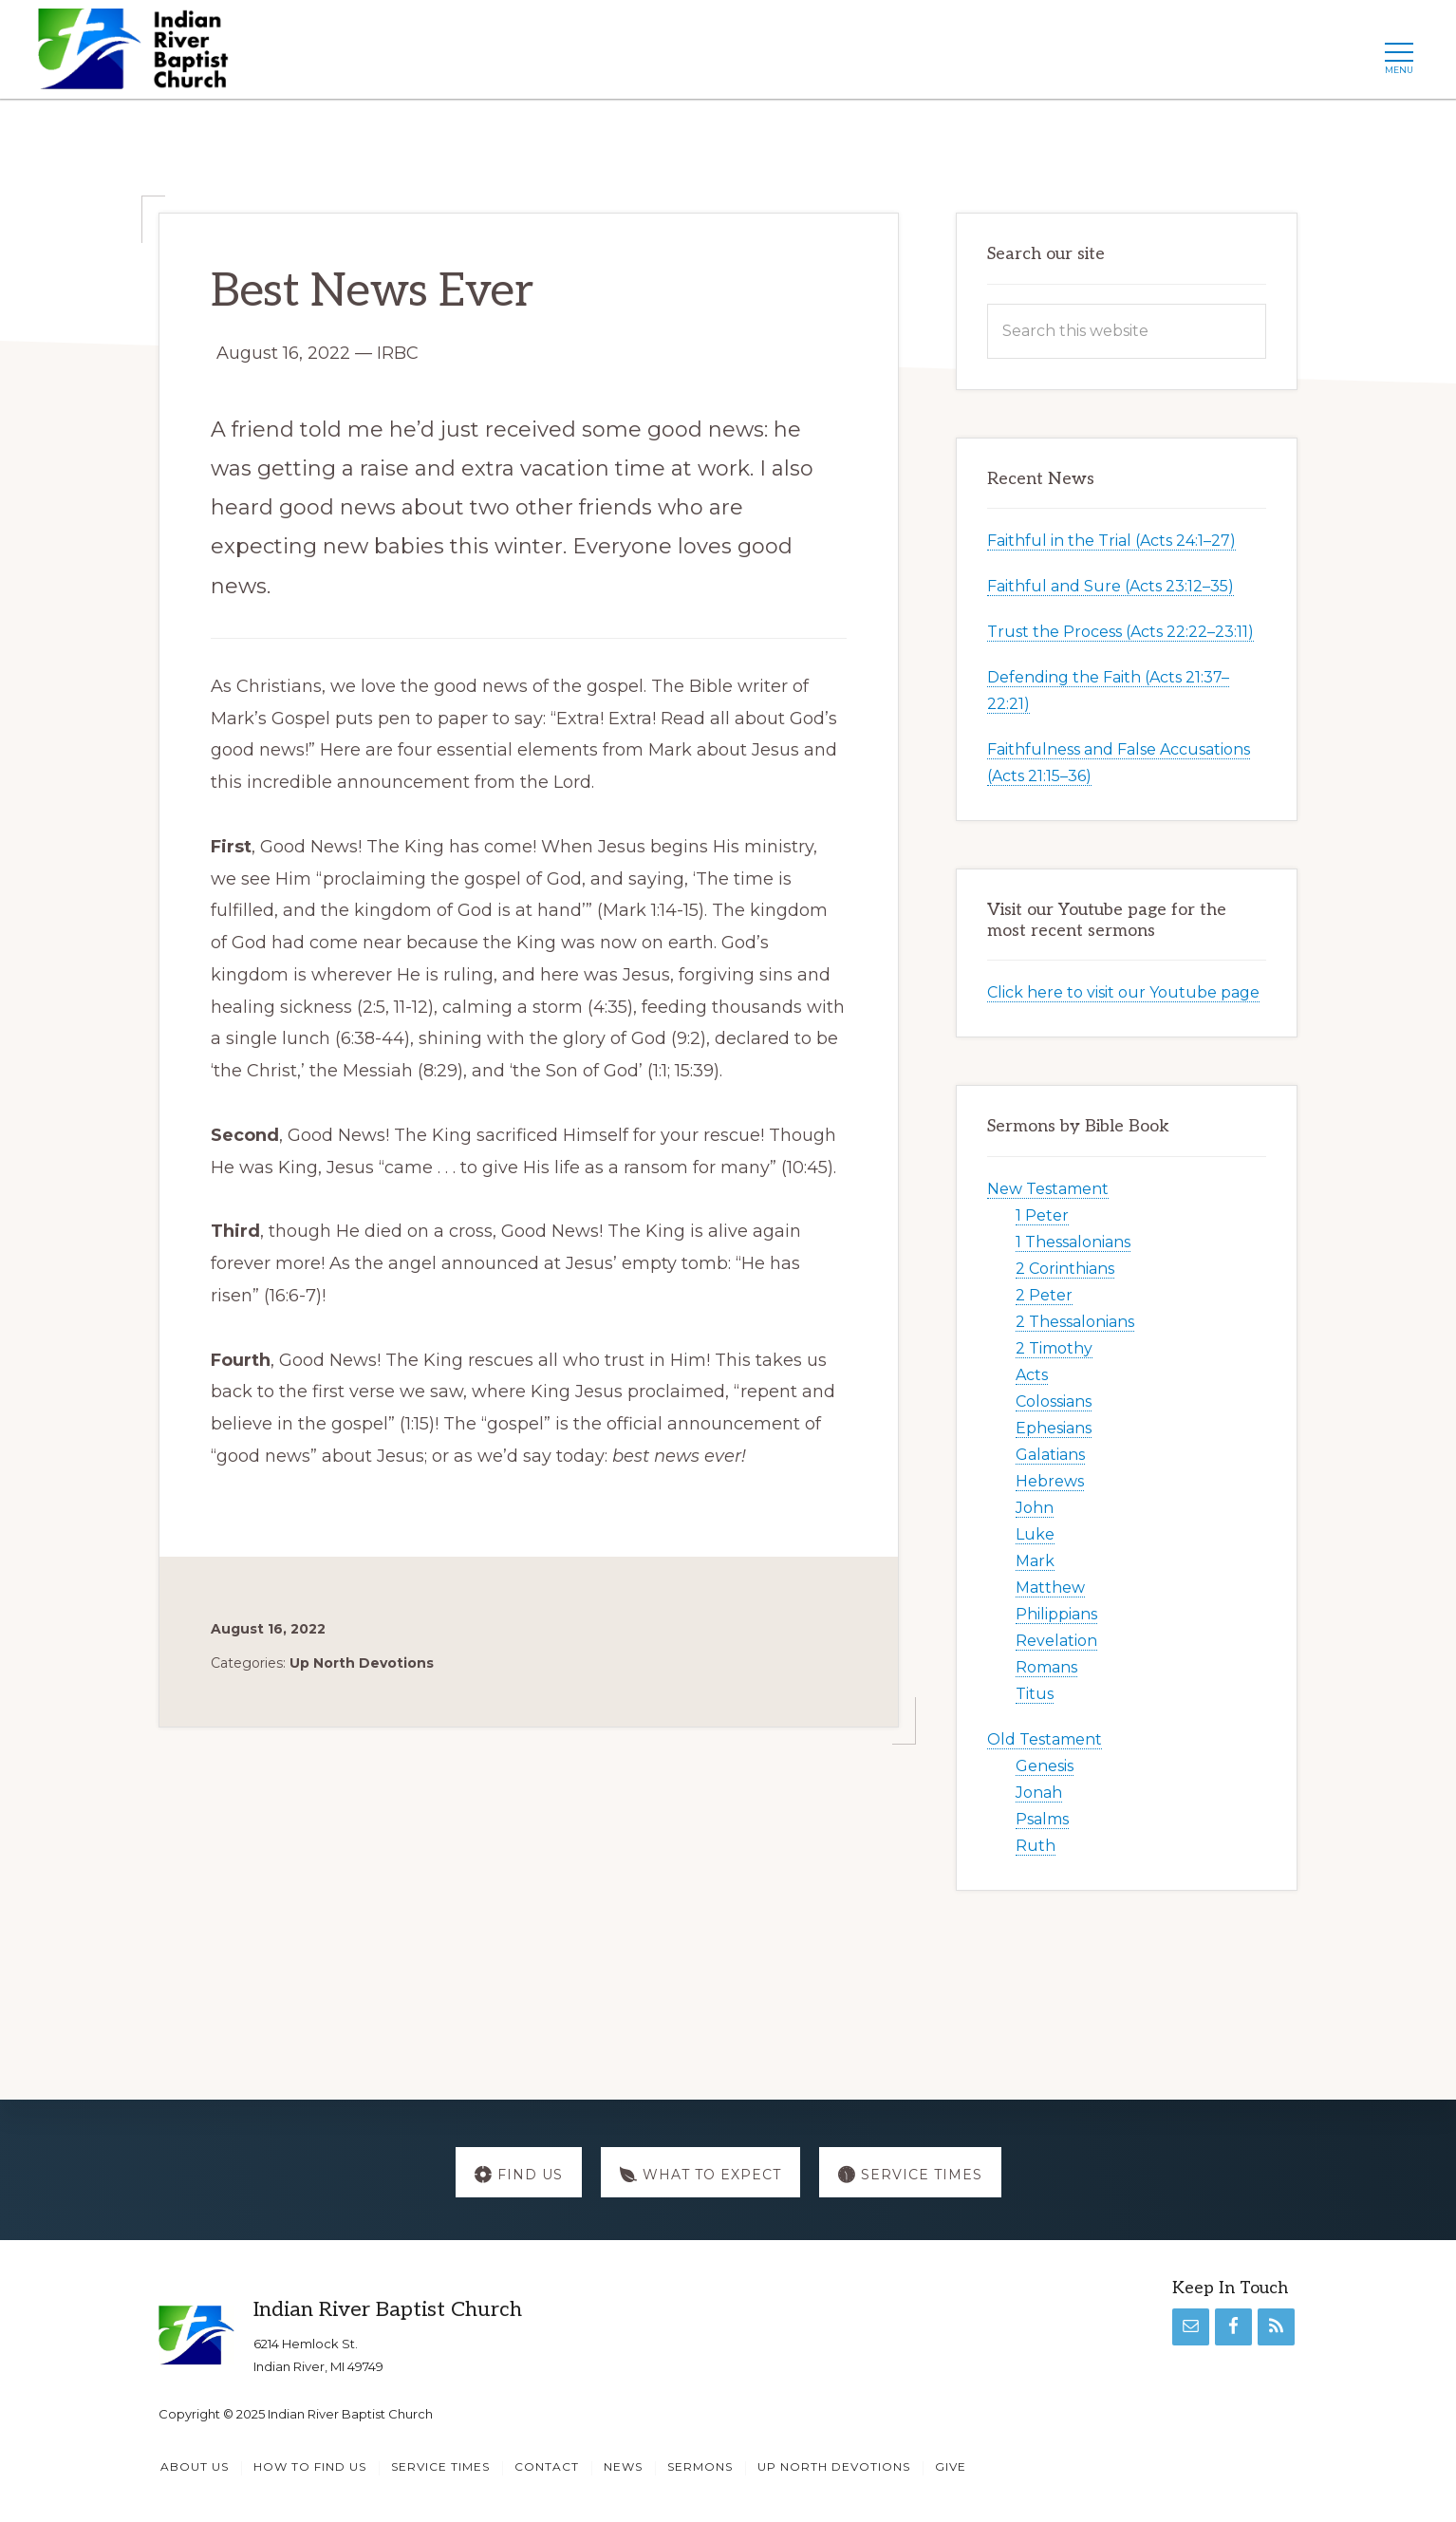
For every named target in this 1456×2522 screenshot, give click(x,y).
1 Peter (1042, 1215)
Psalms (1042, 1819)
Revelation (1056, 1641)
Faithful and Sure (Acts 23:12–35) (1110, 586)
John (1035, 1508)
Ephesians (1054, 1428)
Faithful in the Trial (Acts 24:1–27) (1111, 541)
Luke (1035, 1534)
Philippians (1056, 1614)
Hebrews (1050, 1481)
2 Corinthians (1065, 1269)
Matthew (1050, 1588)
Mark (1035, 1561)
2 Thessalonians (1075, 1322)
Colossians (1054, 1401)
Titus (1035, 1694)
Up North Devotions (361, 1663)
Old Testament (1044, 1739)
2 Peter (1044, 1295)
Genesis (1044, 1766)
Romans (1046, 1667)
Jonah (1039, 1793)
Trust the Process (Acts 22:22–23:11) (1120, 632)
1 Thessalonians (1073, 1242)
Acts (1032, 1375)
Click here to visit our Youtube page (1123, 992)
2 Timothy (1054, 1348)
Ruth (1035, 1846)
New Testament (1048, 1189)
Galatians (1050, 1455)
